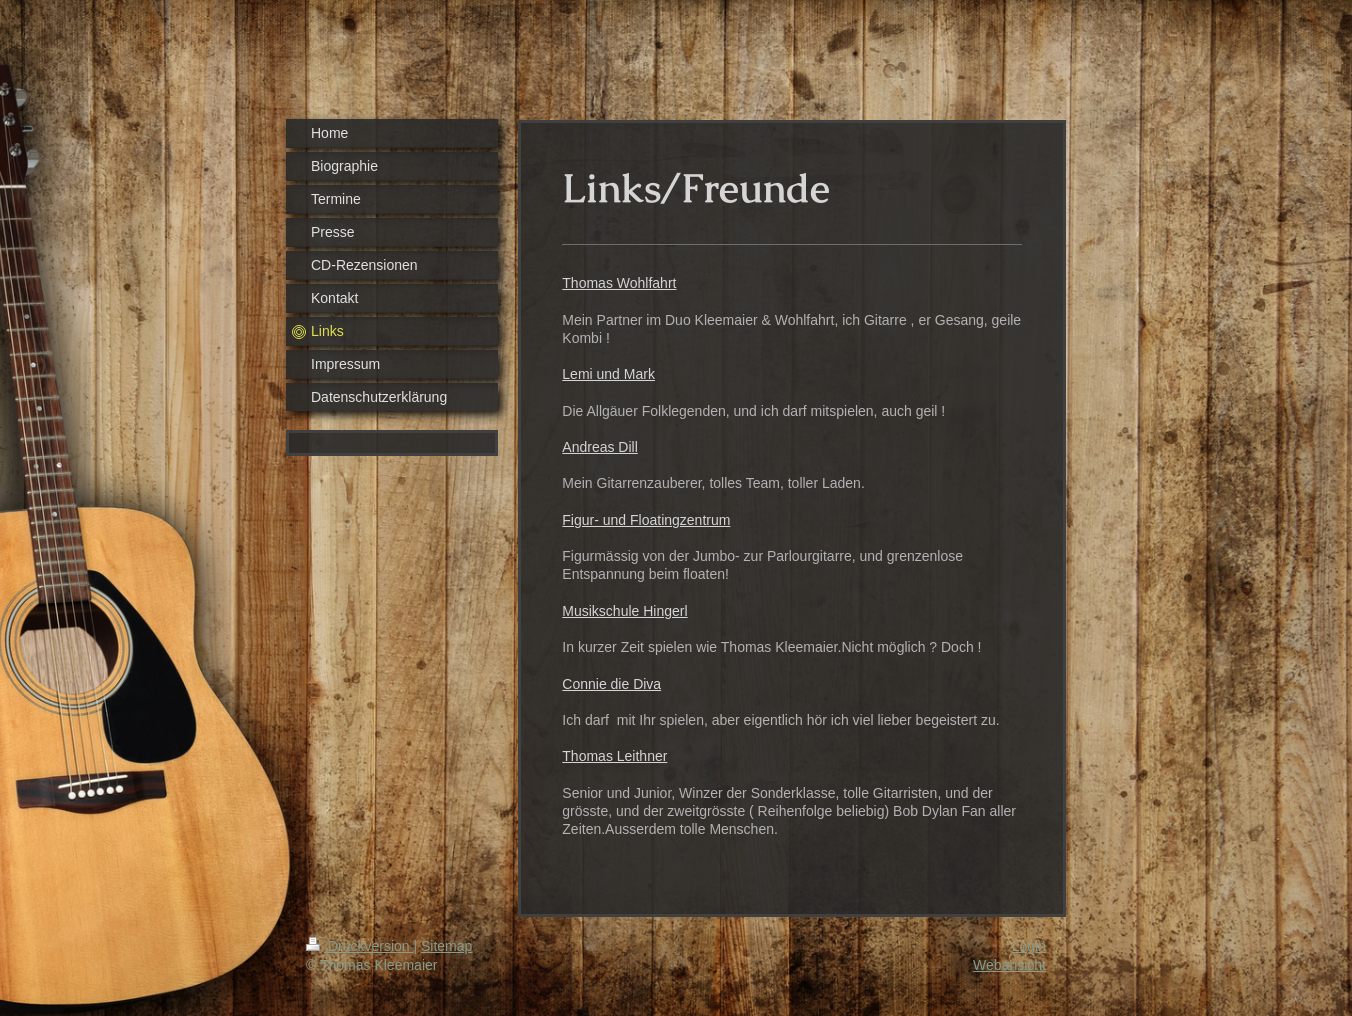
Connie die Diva (611, 684)
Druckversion (359, 946)
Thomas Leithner (614, 756)
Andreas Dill (599, 447)
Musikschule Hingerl (624, 611)
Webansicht (1009, 965)
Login (1029, 946)
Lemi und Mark (608, 374)
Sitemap (446, 946)
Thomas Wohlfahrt (619, 283)
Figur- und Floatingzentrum (646, 520)
